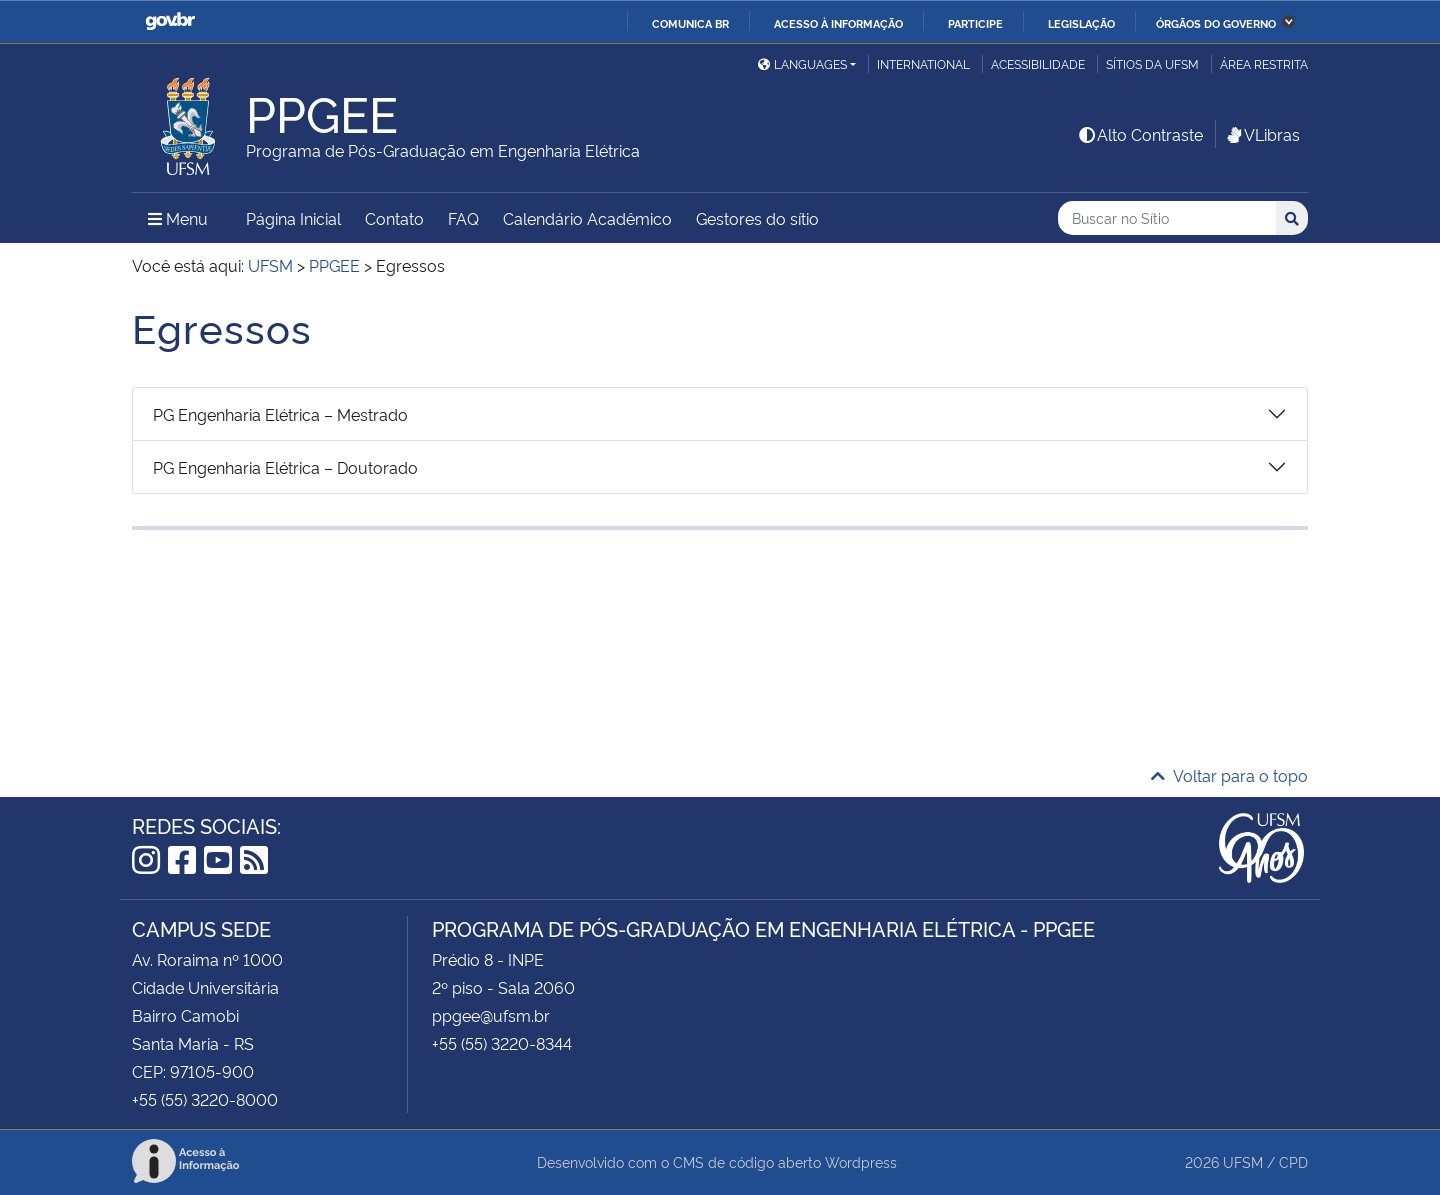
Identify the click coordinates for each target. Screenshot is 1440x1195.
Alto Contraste (1140, 134)
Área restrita (1264, 63)
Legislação (1081, 23)
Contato (394, 218)
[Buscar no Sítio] (1167, 218)
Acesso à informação (838, 23)
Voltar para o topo (1229, 775)
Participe (975, 23)
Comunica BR (690, 23)
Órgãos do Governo (1216, 23)
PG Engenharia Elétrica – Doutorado (285, 467)
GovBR (170, 21)
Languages (802, 63)
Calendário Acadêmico (587, 218)
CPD (1293, 1161)
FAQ (463, 218)
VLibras (1262, 134)
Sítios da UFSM (1152, 63)
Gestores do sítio (757, 218)
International (923, 63)
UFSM (1243, 1161)
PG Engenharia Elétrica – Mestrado (280, 414)
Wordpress (861, 1161)
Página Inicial (293, 218)
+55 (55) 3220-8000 (205, 1099)
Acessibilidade (1038, 63)
